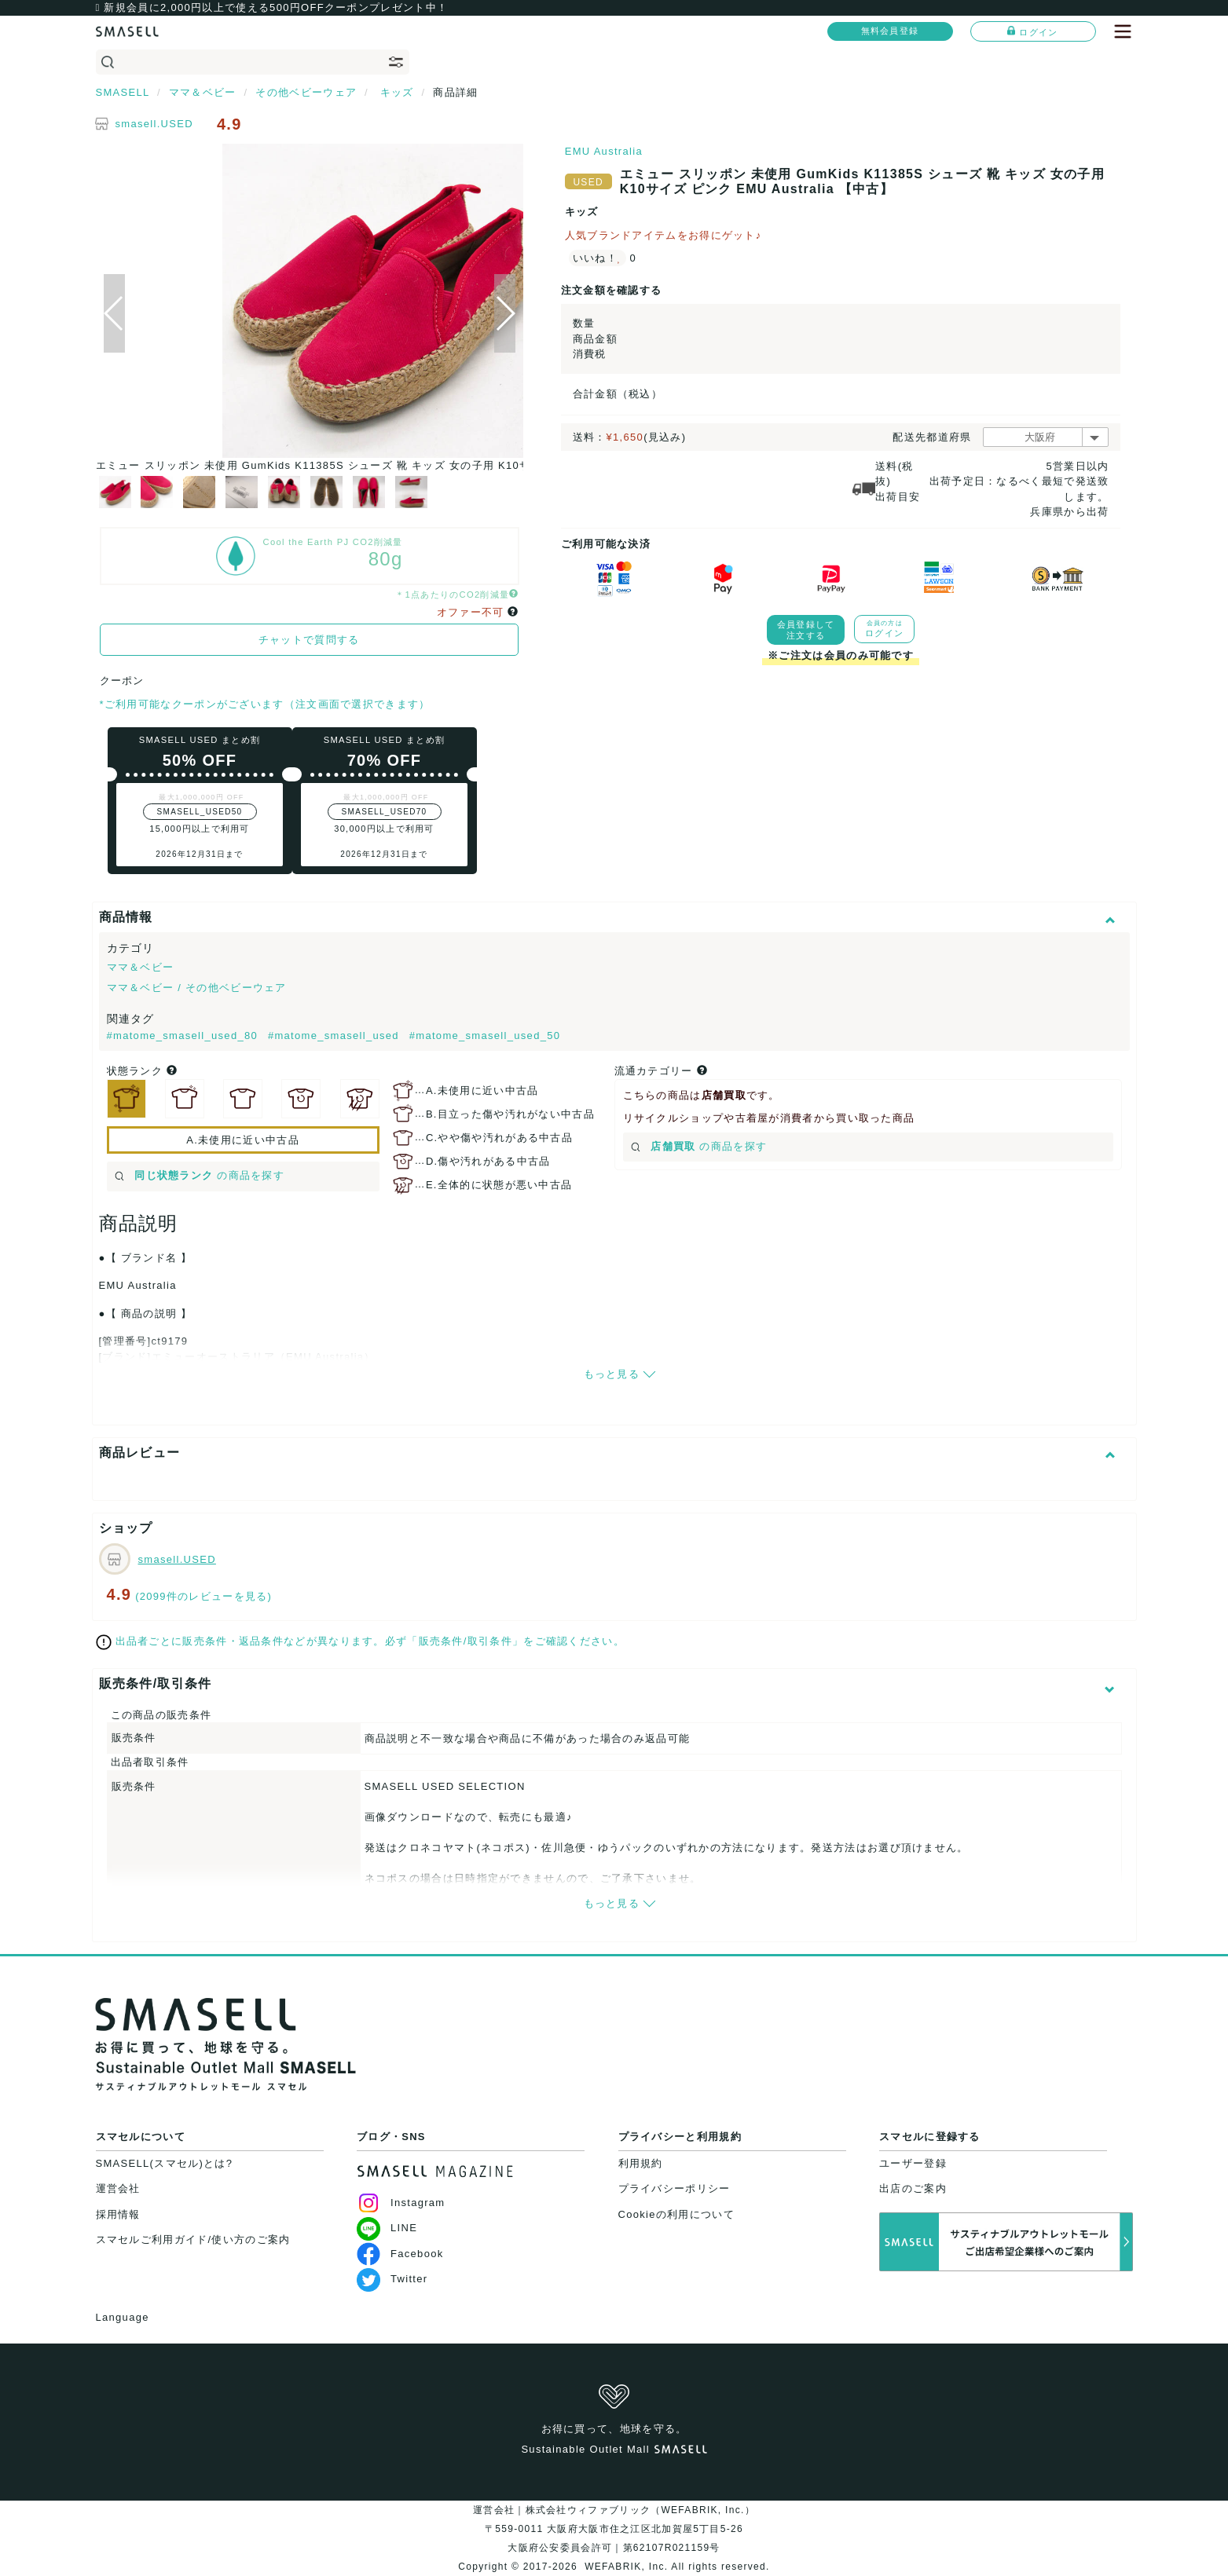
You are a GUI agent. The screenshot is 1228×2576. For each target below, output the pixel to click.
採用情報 (118, 2214)
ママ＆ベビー (140, 967)
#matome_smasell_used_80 (184, 1035)
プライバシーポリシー (674, 2188)
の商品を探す (200, 1175)
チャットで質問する (309, 640)
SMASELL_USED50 (200, 811)
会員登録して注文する (806, 630)
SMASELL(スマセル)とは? (164, 2163)
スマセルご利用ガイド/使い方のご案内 (193, 2239)
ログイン (1032, 31)
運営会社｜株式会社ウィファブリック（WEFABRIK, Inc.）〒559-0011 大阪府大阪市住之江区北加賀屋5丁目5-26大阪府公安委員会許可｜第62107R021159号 (614, 2529)
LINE (387, 2228)
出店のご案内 (913, 2188)
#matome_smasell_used (335, 1035)
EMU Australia (604, 151)
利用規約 (640, 2163)
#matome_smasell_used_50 (485, 1035)
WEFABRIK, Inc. (626, 2566)
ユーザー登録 (913, 2163)
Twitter (392, 2279)
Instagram (401, 2202)
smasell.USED (154, 124)
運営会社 (118, 2188)
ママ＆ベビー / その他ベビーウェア (197, 987)
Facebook (400, 2253)
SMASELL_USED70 (384, 811)
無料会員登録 (890, 30)
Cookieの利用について (676, 2214)
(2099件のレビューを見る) (203, 1596)
